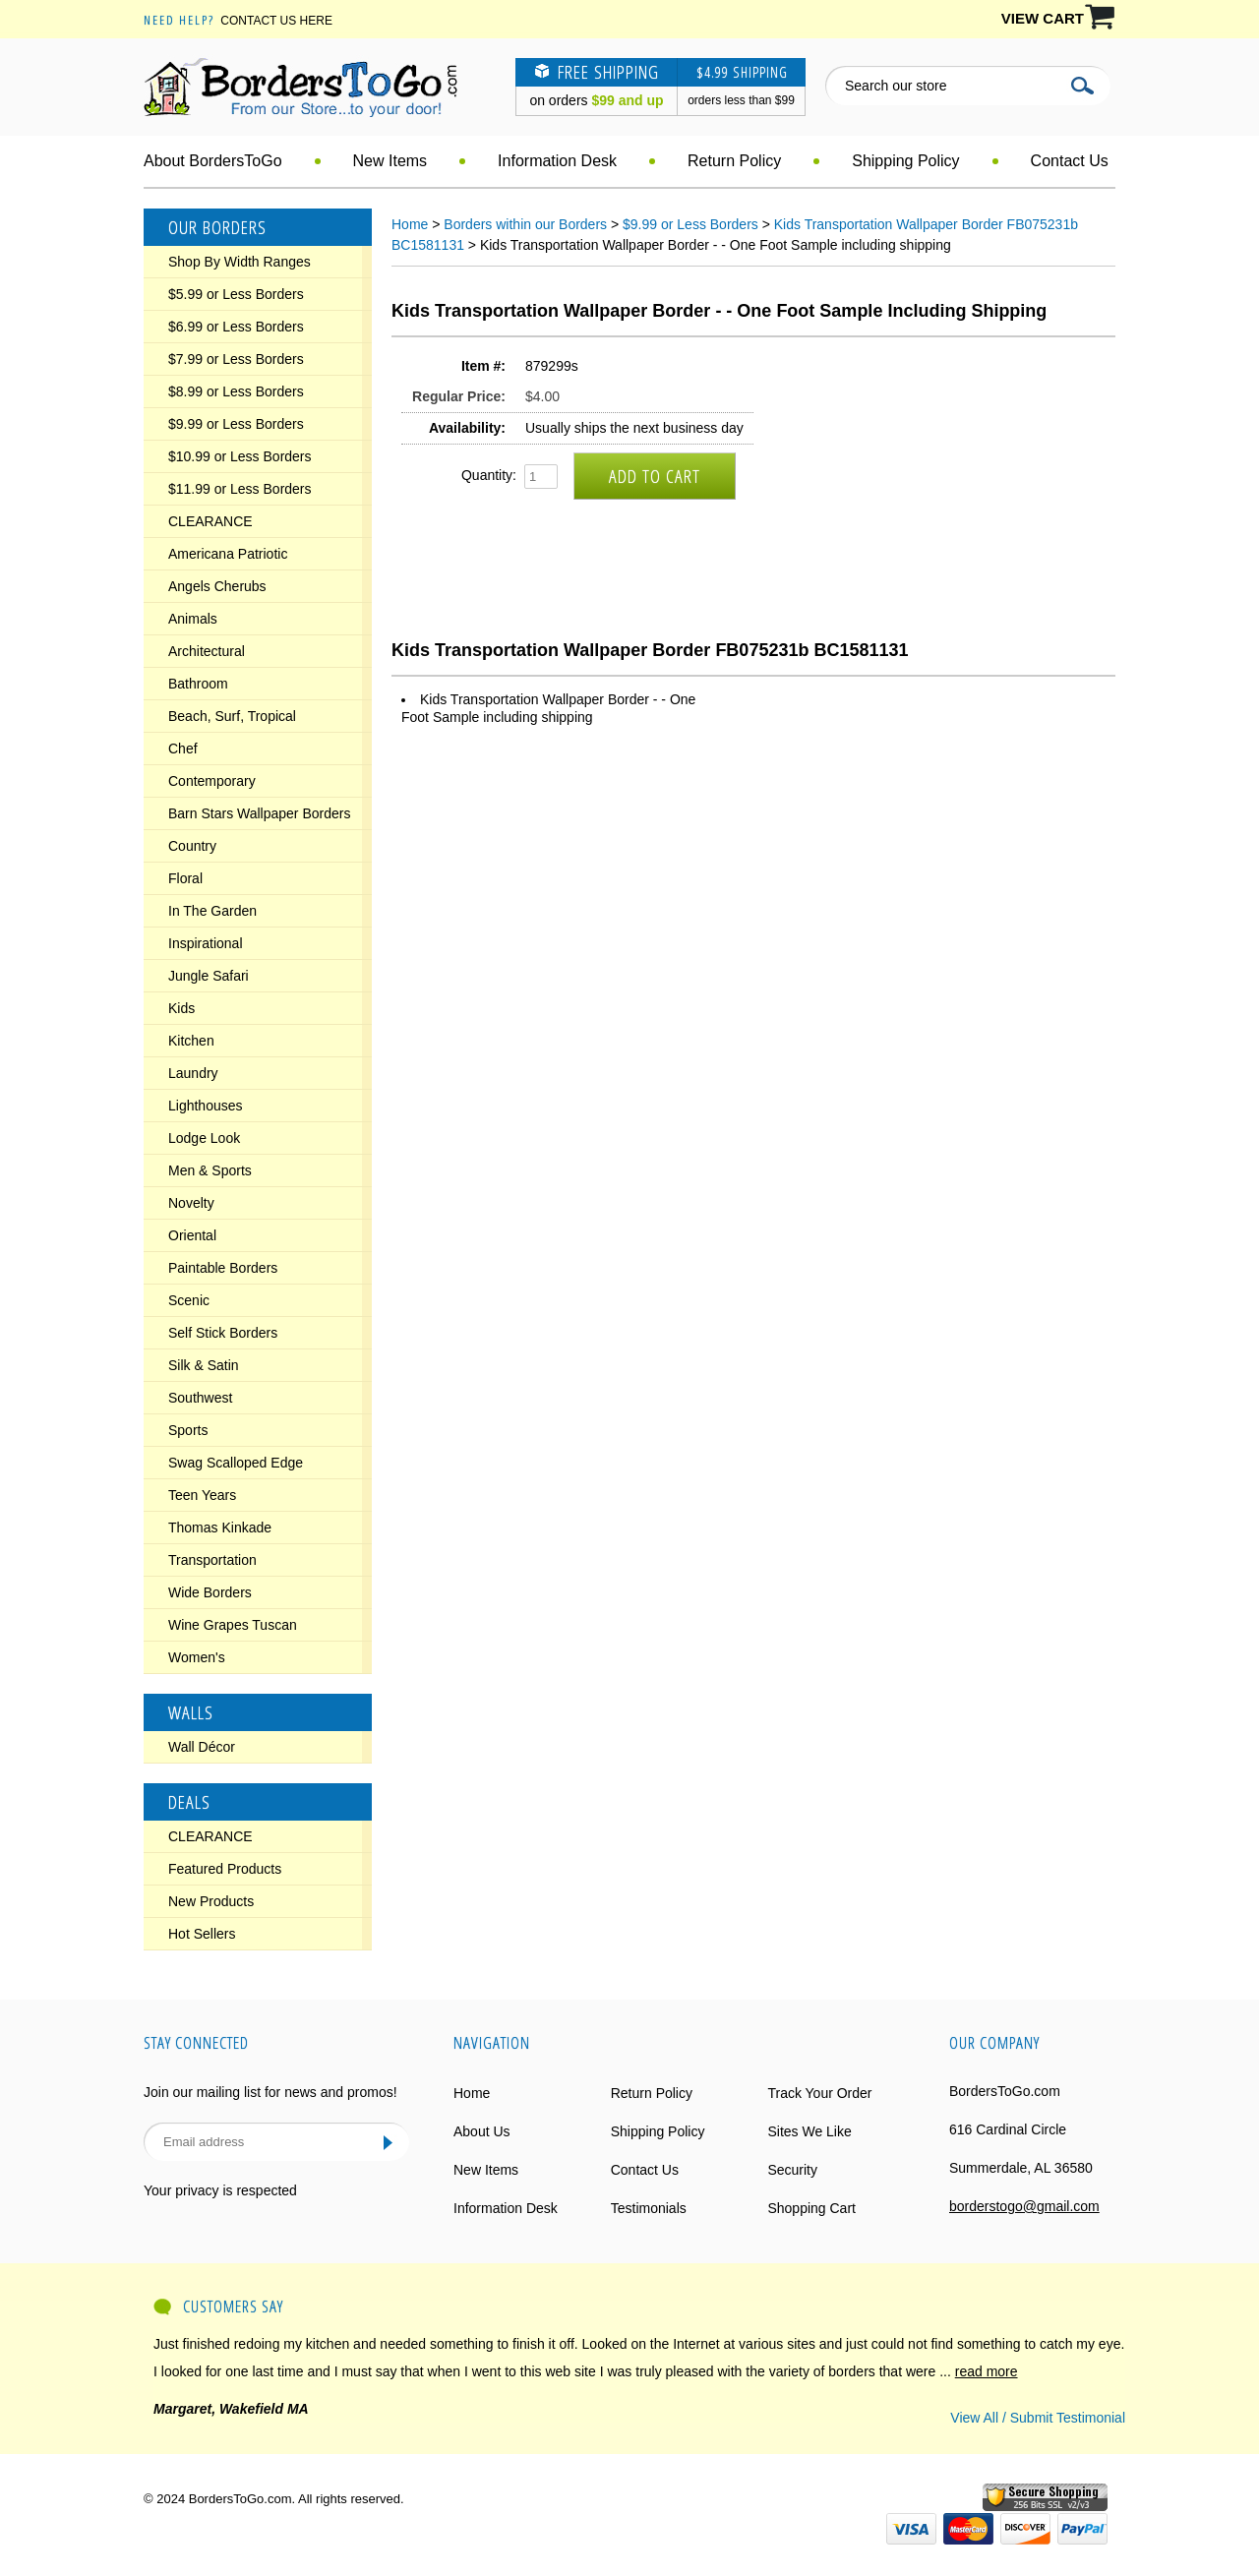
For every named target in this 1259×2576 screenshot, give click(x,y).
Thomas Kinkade (219, 1527)
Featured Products (224, 1869)
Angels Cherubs (217, 586)
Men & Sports (210, 1170)
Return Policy (734, 160)
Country (192, 846)
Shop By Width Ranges (239, 262)
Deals (189, 1802)
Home (409, 224)
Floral (185, 878)
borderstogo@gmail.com (1024, 2206)
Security (792, 2170)
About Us (481, 2131)
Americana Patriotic (227, 554)
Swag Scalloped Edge (235, 1462)
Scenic (189, 1300)
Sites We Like (809, 2131)
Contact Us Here (276, 21)
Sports (188, 1430)
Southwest (200, 1398)
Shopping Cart (811, 2208)
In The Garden (212, 911)
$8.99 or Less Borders (236, 391)
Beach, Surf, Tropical (232, 716)
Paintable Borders (222, 1268)
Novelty (191, 1203)
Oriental (192, 1235)
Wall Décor (201, 1747)
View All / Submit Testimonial (1037, 2418)
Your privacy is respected (220, 2190)
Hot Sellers (201, 1934)
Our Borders (217, 227)
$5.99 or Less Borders (236, 294)
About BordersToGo (213, 160)
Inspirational (205, 943)
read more (986, 2371)
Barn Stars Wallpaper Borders (259, 813)
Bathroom (198, 683)
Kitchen (191, 1040)
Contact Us (1070, 160)
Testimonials (649, 2208)
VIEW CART (1042, 18)
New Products (211, 1901)
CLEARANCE (210, 521)
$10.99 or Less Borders (240, 456)
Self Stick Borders (222, 1333)
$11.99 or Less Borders (240, 489)
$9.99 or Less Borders (236, 424)
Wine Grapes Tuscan (232, 1625)
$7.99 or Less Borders (236, 359)
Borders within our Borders (525, 224)
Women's (196, 1657)
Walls (190, 1712)
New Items (390, 160)
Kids (181, 1008)
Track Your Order (819, 2093)
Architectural (206, 651)
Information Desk (557, 160)
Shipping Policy (905, 160)
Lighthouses (205, 1105)
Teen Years (202, 1495)
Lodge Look (204, 1138)
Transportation (212, 1560)
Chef (183, 748)
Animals (192, 619)
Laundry (193, 1073)
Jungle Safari (208, 976)
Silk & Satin (203, 1365)
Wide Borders (210, 1592)
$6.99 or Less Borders (236, 326)
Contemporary (212, 781)
